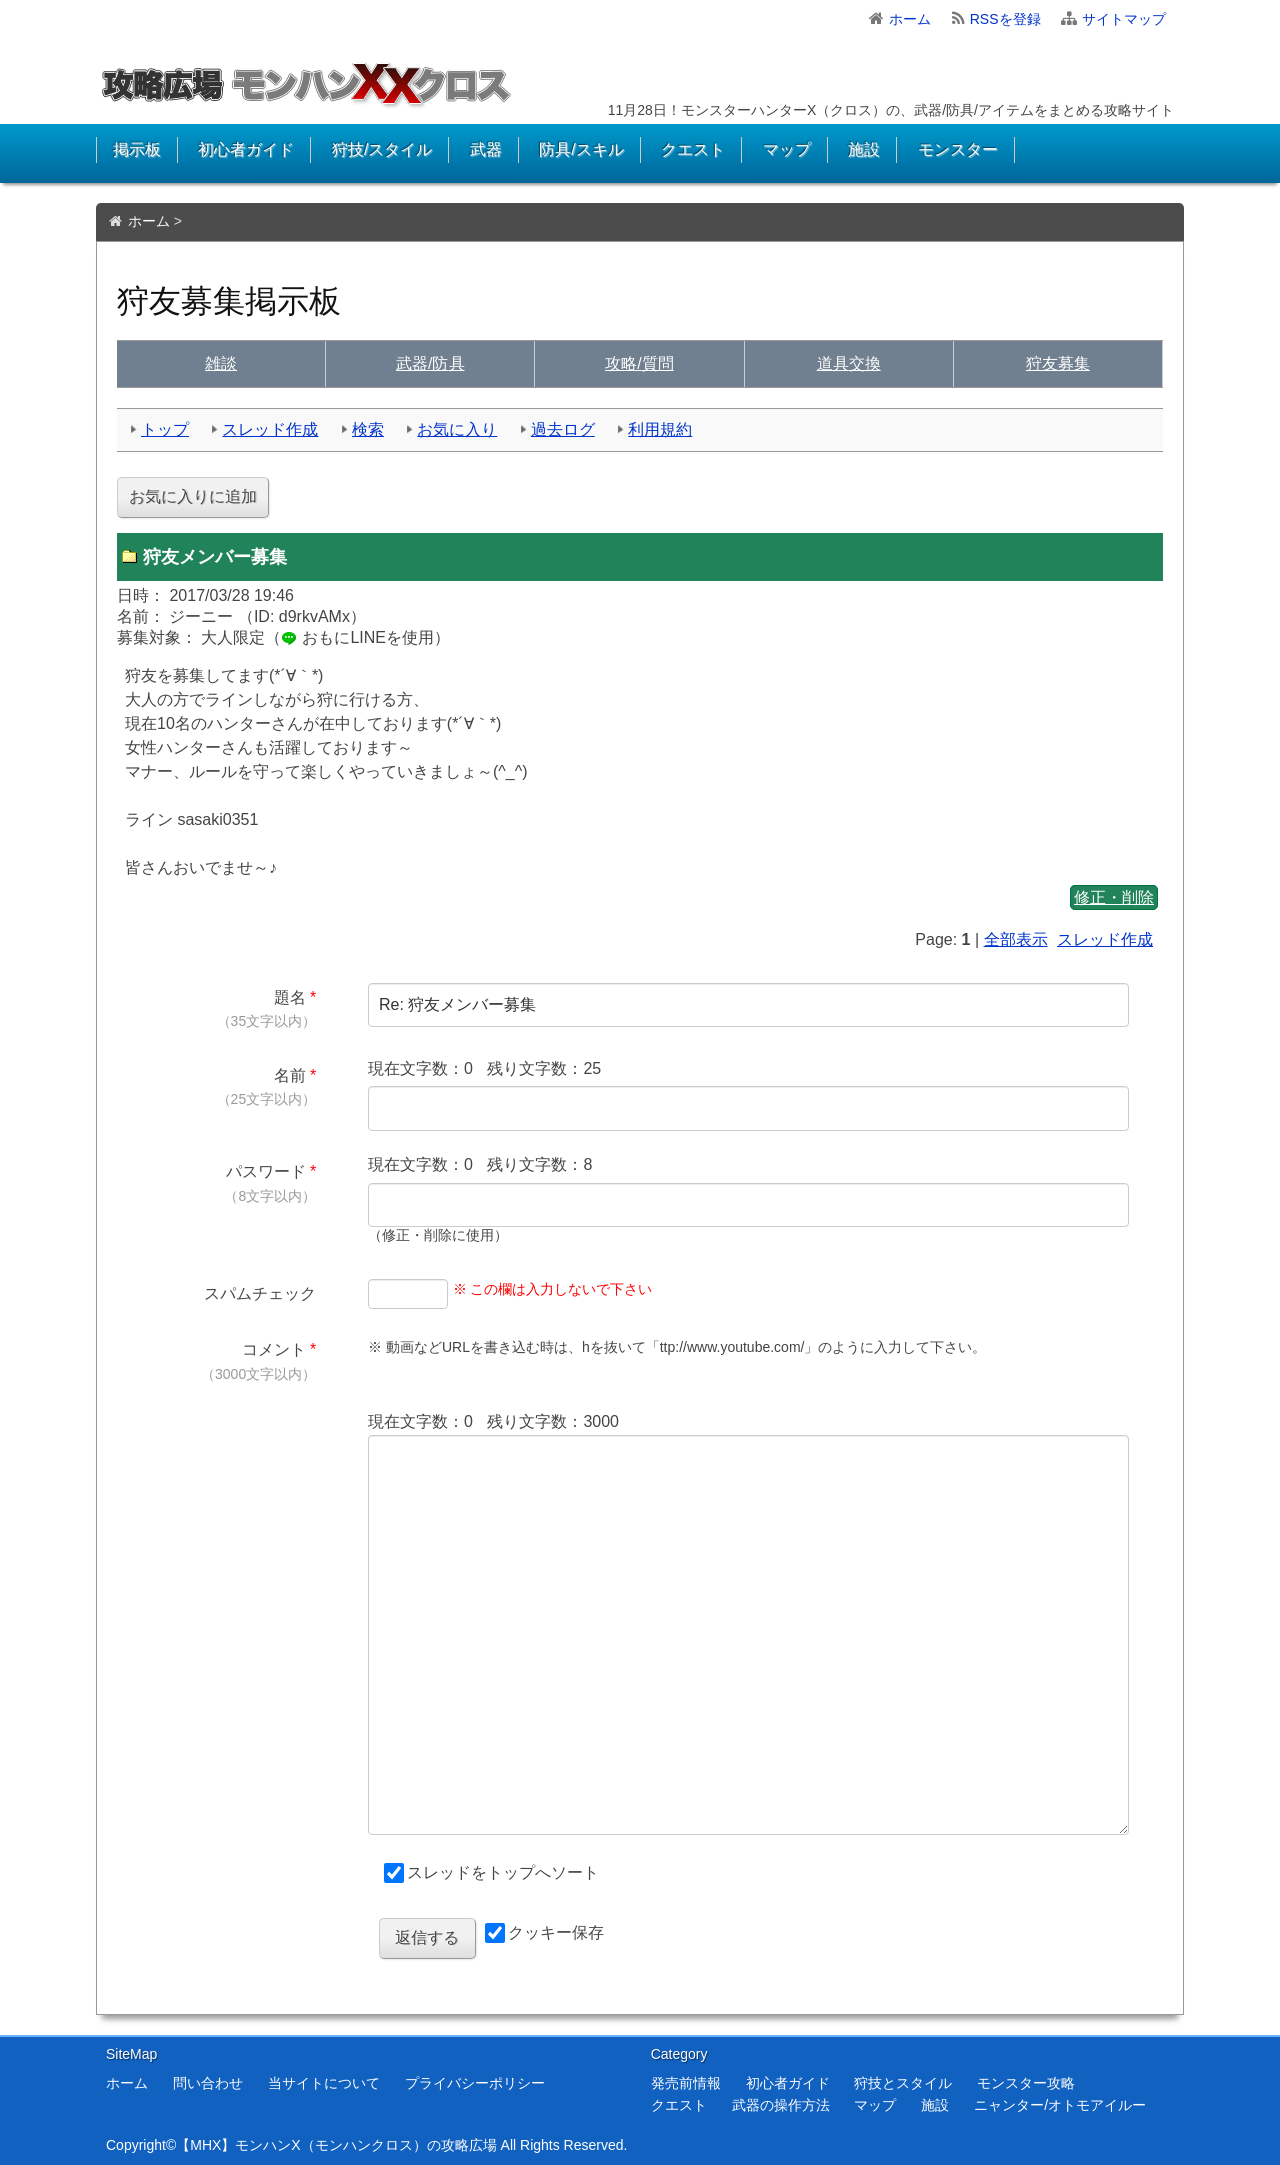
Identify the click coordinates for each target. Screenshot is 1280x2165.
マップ (787, 149)
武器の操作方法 (781, 2105)
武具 (430, 363)
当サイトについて (324, 2083)
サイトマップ (1124, 19)
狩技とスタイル (903, 2083)
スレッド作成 (270, 429)
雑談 (221, 363)
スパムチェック (260, 1293)
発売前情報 (686, 2083)
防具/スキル (581, 149)
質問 (639, 363)
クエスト (693, 149)
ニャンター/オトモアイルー (1060, 2105)
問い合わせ (208, 2083)
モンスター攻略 (1026, 2083)
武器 (486, 149)
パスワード (266, 1171)
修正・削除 (1114, 897)
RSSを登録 (1005, 19)
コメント (274, 1349)
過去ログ (563, 429)
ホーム (910, 19)
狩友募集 (1058, 363)
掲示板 (137, 149)
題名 (290, 997)
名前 (290, 1075)
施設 (864, 149)
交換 (849, 363)
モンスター (958, 149)
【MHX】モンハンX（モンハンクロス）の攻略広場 (336, 2145)
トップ (165, 429)
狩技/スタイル (382, 149)
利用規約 (660, 429)
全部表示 (1016, 939)
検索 (368, 429)
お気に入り (457, 429)
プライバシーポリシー (475, 2083)
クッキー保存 (556, 1932)
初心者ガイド (246, 149)
